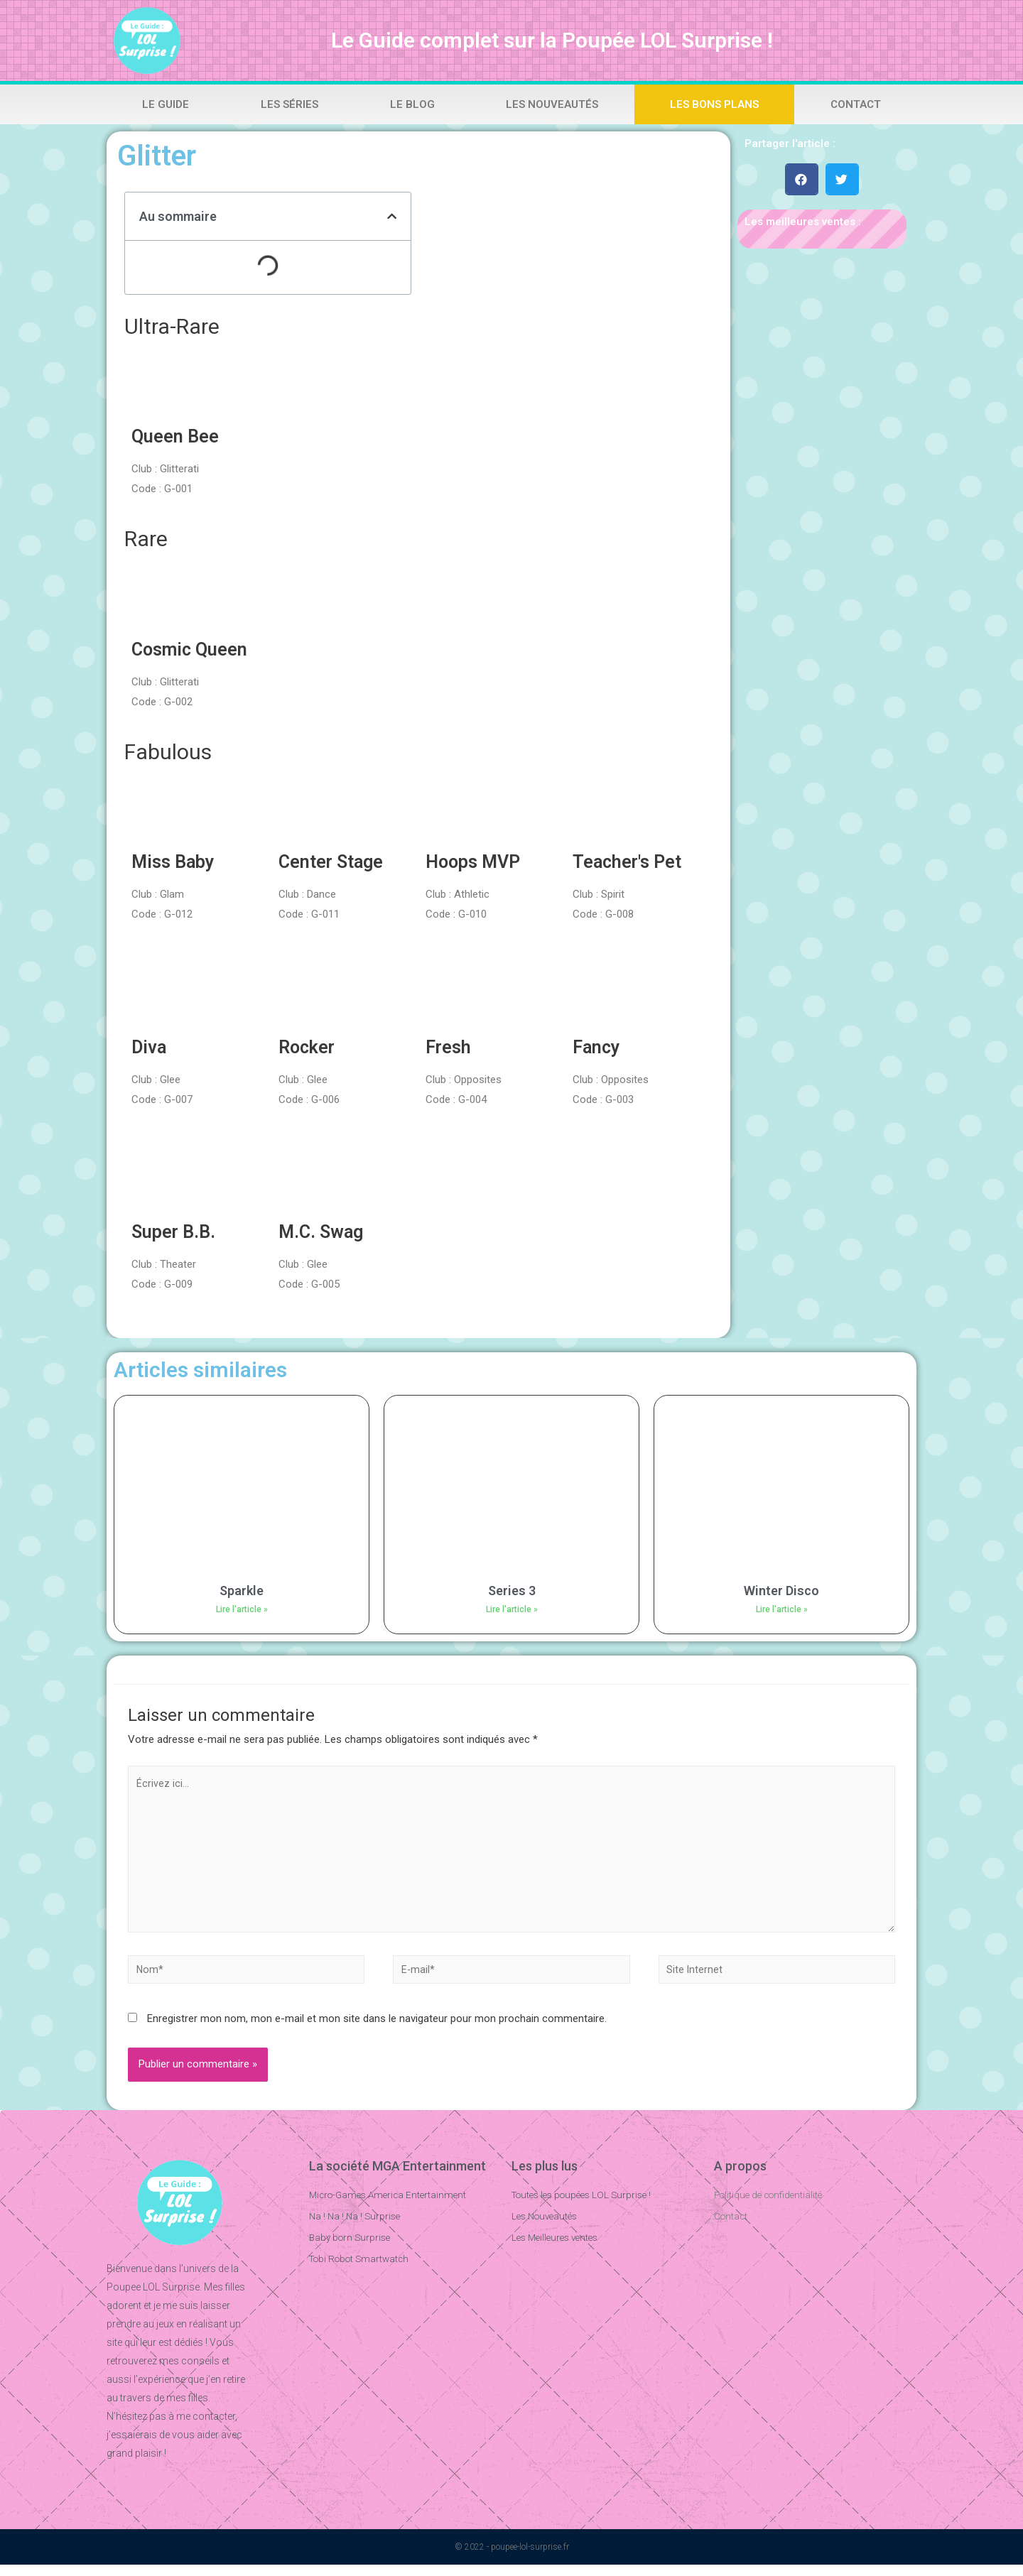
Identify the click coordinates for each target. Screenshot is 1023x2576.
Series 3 (512, 1590)
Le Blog (412, 104)
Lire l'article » (242, 1609)
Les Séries (289, 104)
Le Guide (165, 104)
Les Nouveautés (552, 104)
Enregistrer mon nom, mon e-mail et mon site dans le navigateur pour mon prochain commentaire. (377, 2029)
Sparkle (242, 1590)
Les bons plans (714, 104)
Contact (855, 104)
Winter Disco (781, 1590)
